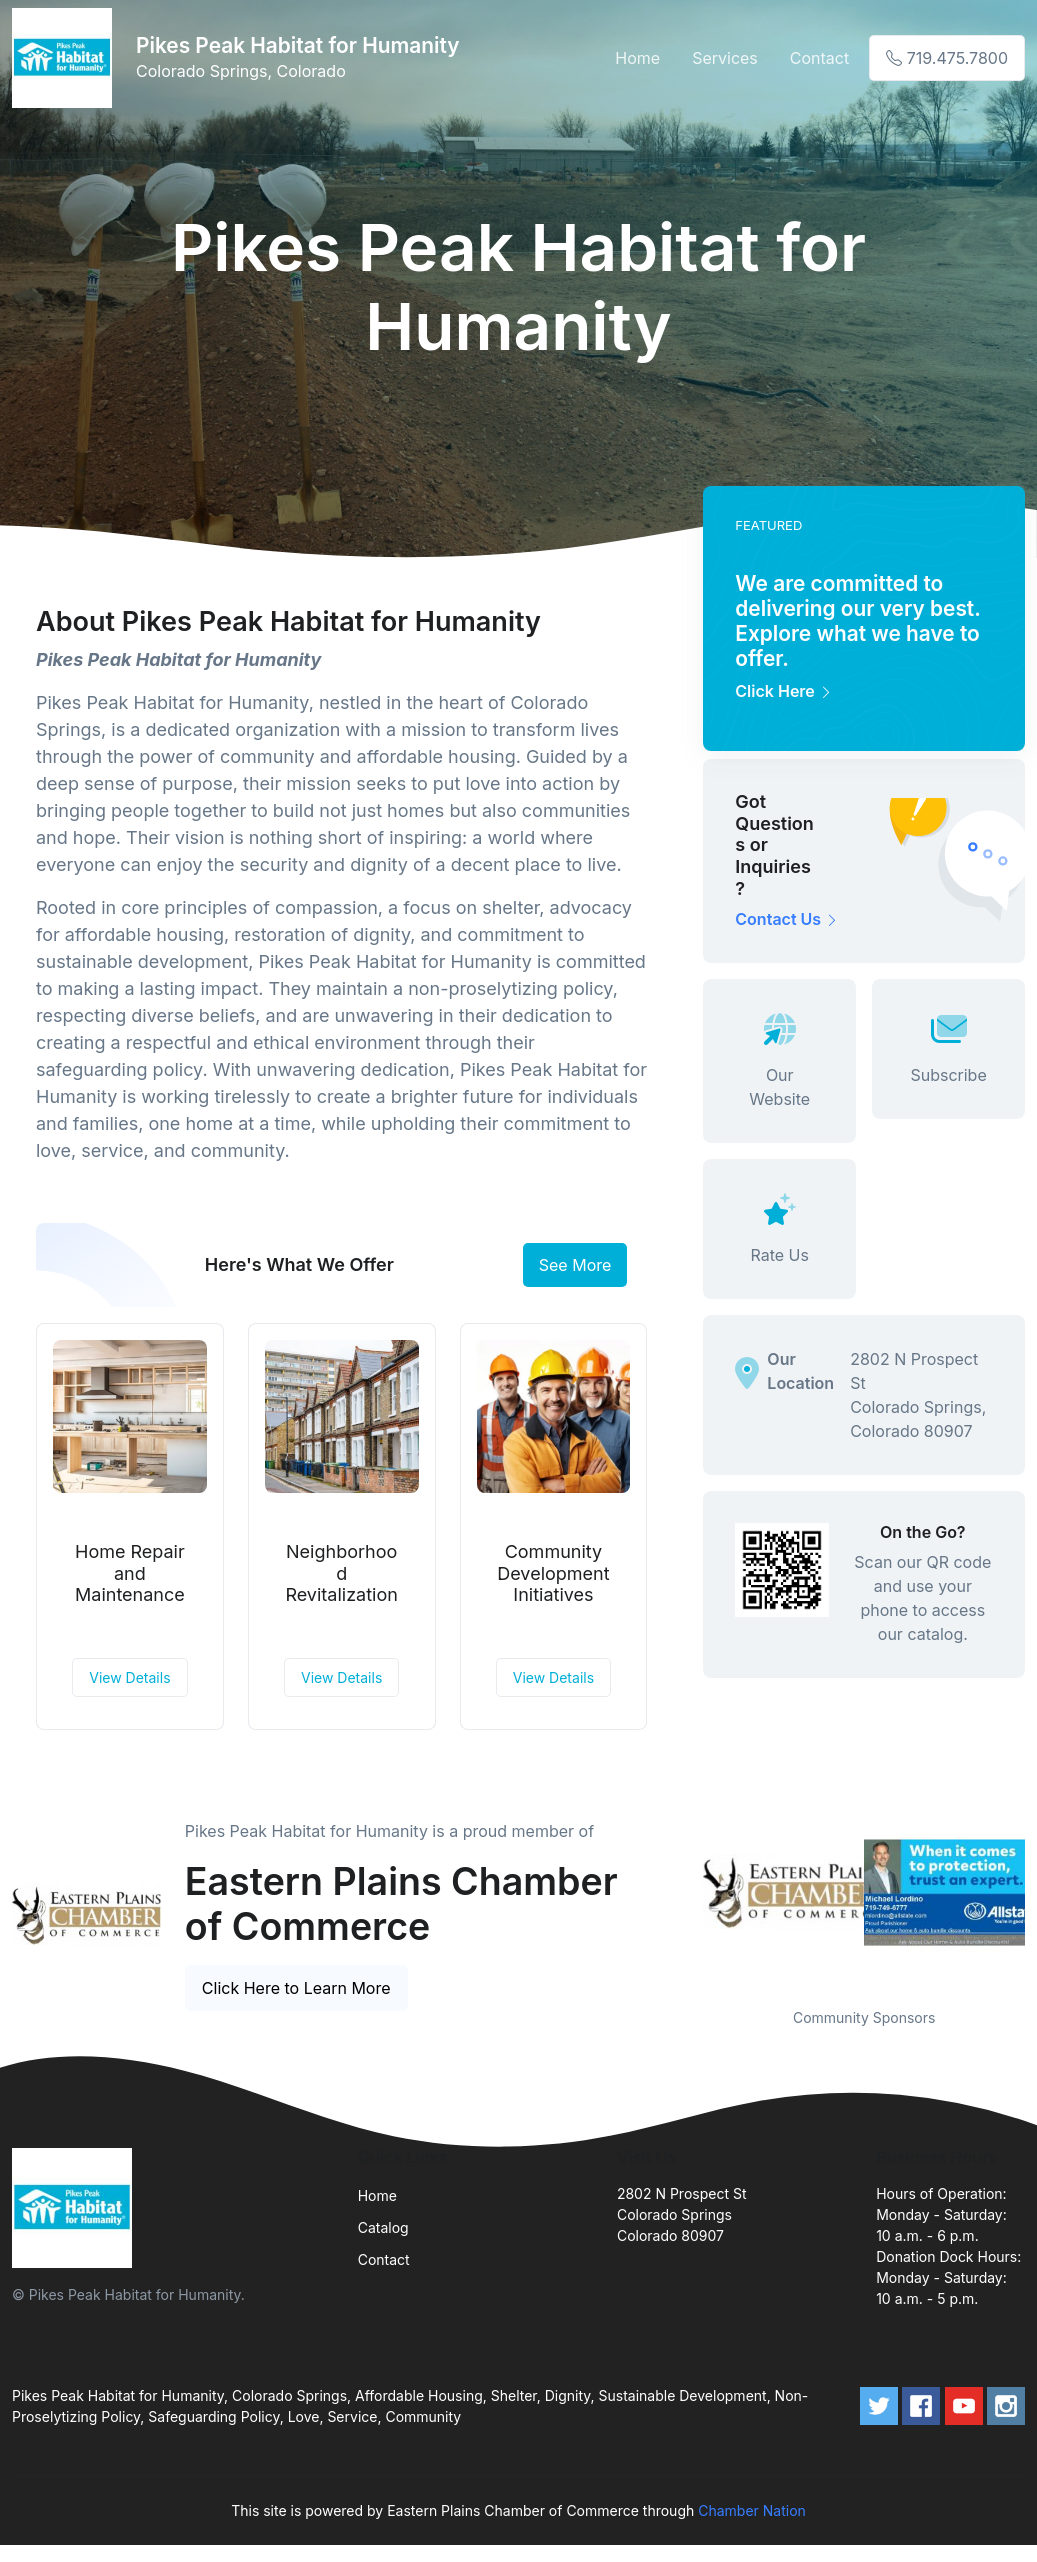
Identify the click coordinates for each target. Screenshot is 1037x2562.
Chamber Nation (752, 2510)
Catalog (383, 2227)
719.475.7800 (947, 58)
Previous (688, 1892)
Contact (819, 58)
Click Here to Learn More (296, 1988)
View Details (129, 1677)
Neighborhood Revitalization (341, 1573)
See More (575, 1265)
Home (637, 58)
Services (725, 58)
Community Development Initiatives (553, 1573)
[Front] (66, 58)
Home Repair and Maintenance (130, 1573)
